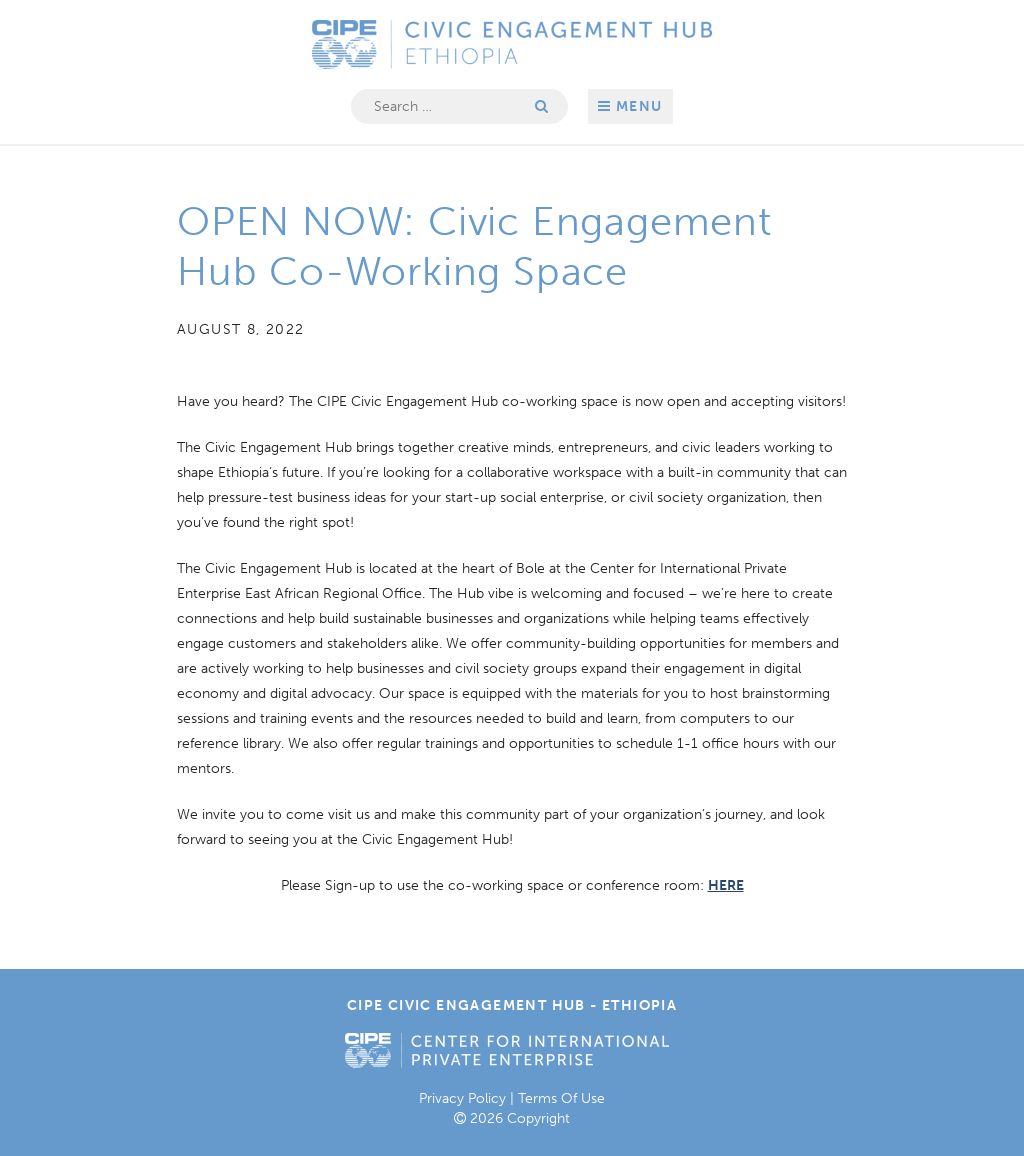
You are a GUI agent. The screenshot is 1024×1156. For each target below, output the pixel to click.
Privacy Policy (462, 1098)
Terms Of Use (561, 1098)
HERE (726, 885)
